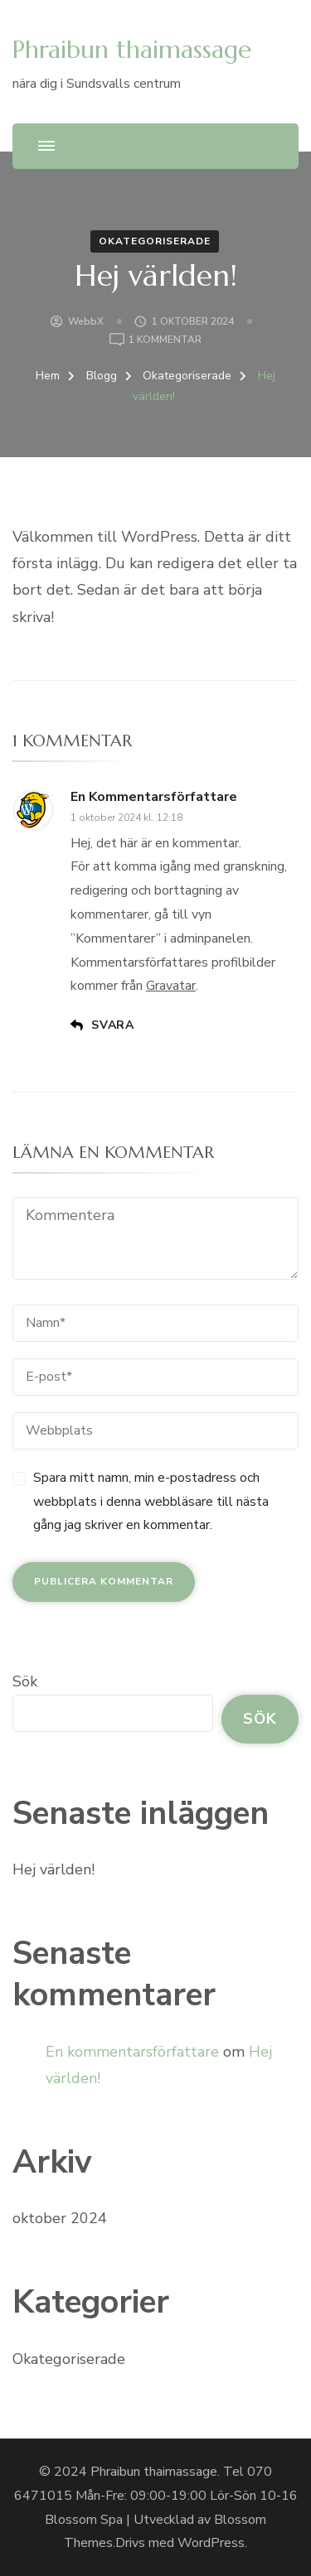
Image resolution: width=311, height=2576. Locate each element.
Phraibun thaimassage (131, 49)
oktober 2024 (59, 2218)
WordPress (211, 2543)
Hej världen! (53, 1869)
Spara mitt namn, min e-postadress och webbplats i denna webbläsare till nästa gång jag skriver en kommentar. (151, 1502)
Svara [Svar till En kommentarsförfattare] (112, 1025)
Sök (24, 1681)
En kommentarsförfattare (153, 797)
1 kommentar (165, 340)
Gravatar (171, 986)
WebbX (86, 321)
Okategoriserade (155, 241)
